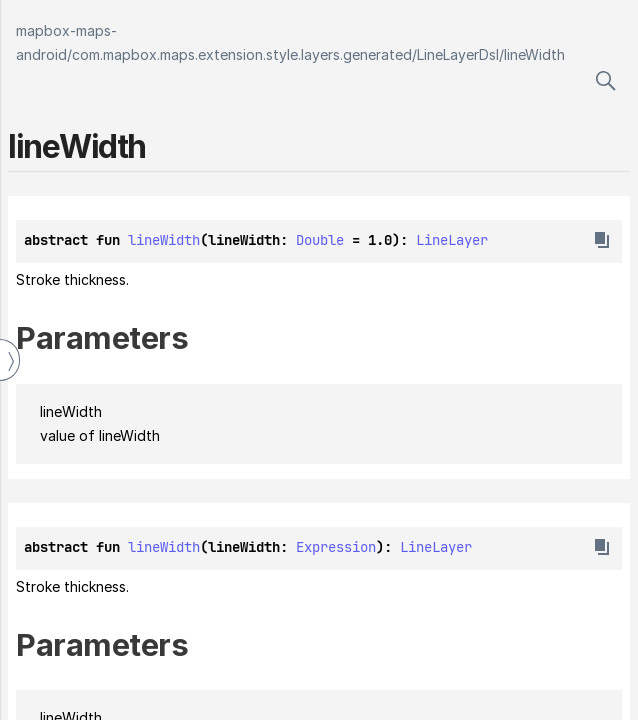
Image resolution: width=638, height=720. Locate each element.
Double (320, 240)
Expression (336, 547)
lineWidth (534, 54)
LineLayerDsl (458, 54)
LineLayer (452, 240)
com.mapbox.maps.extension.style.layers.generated (242, 54)
